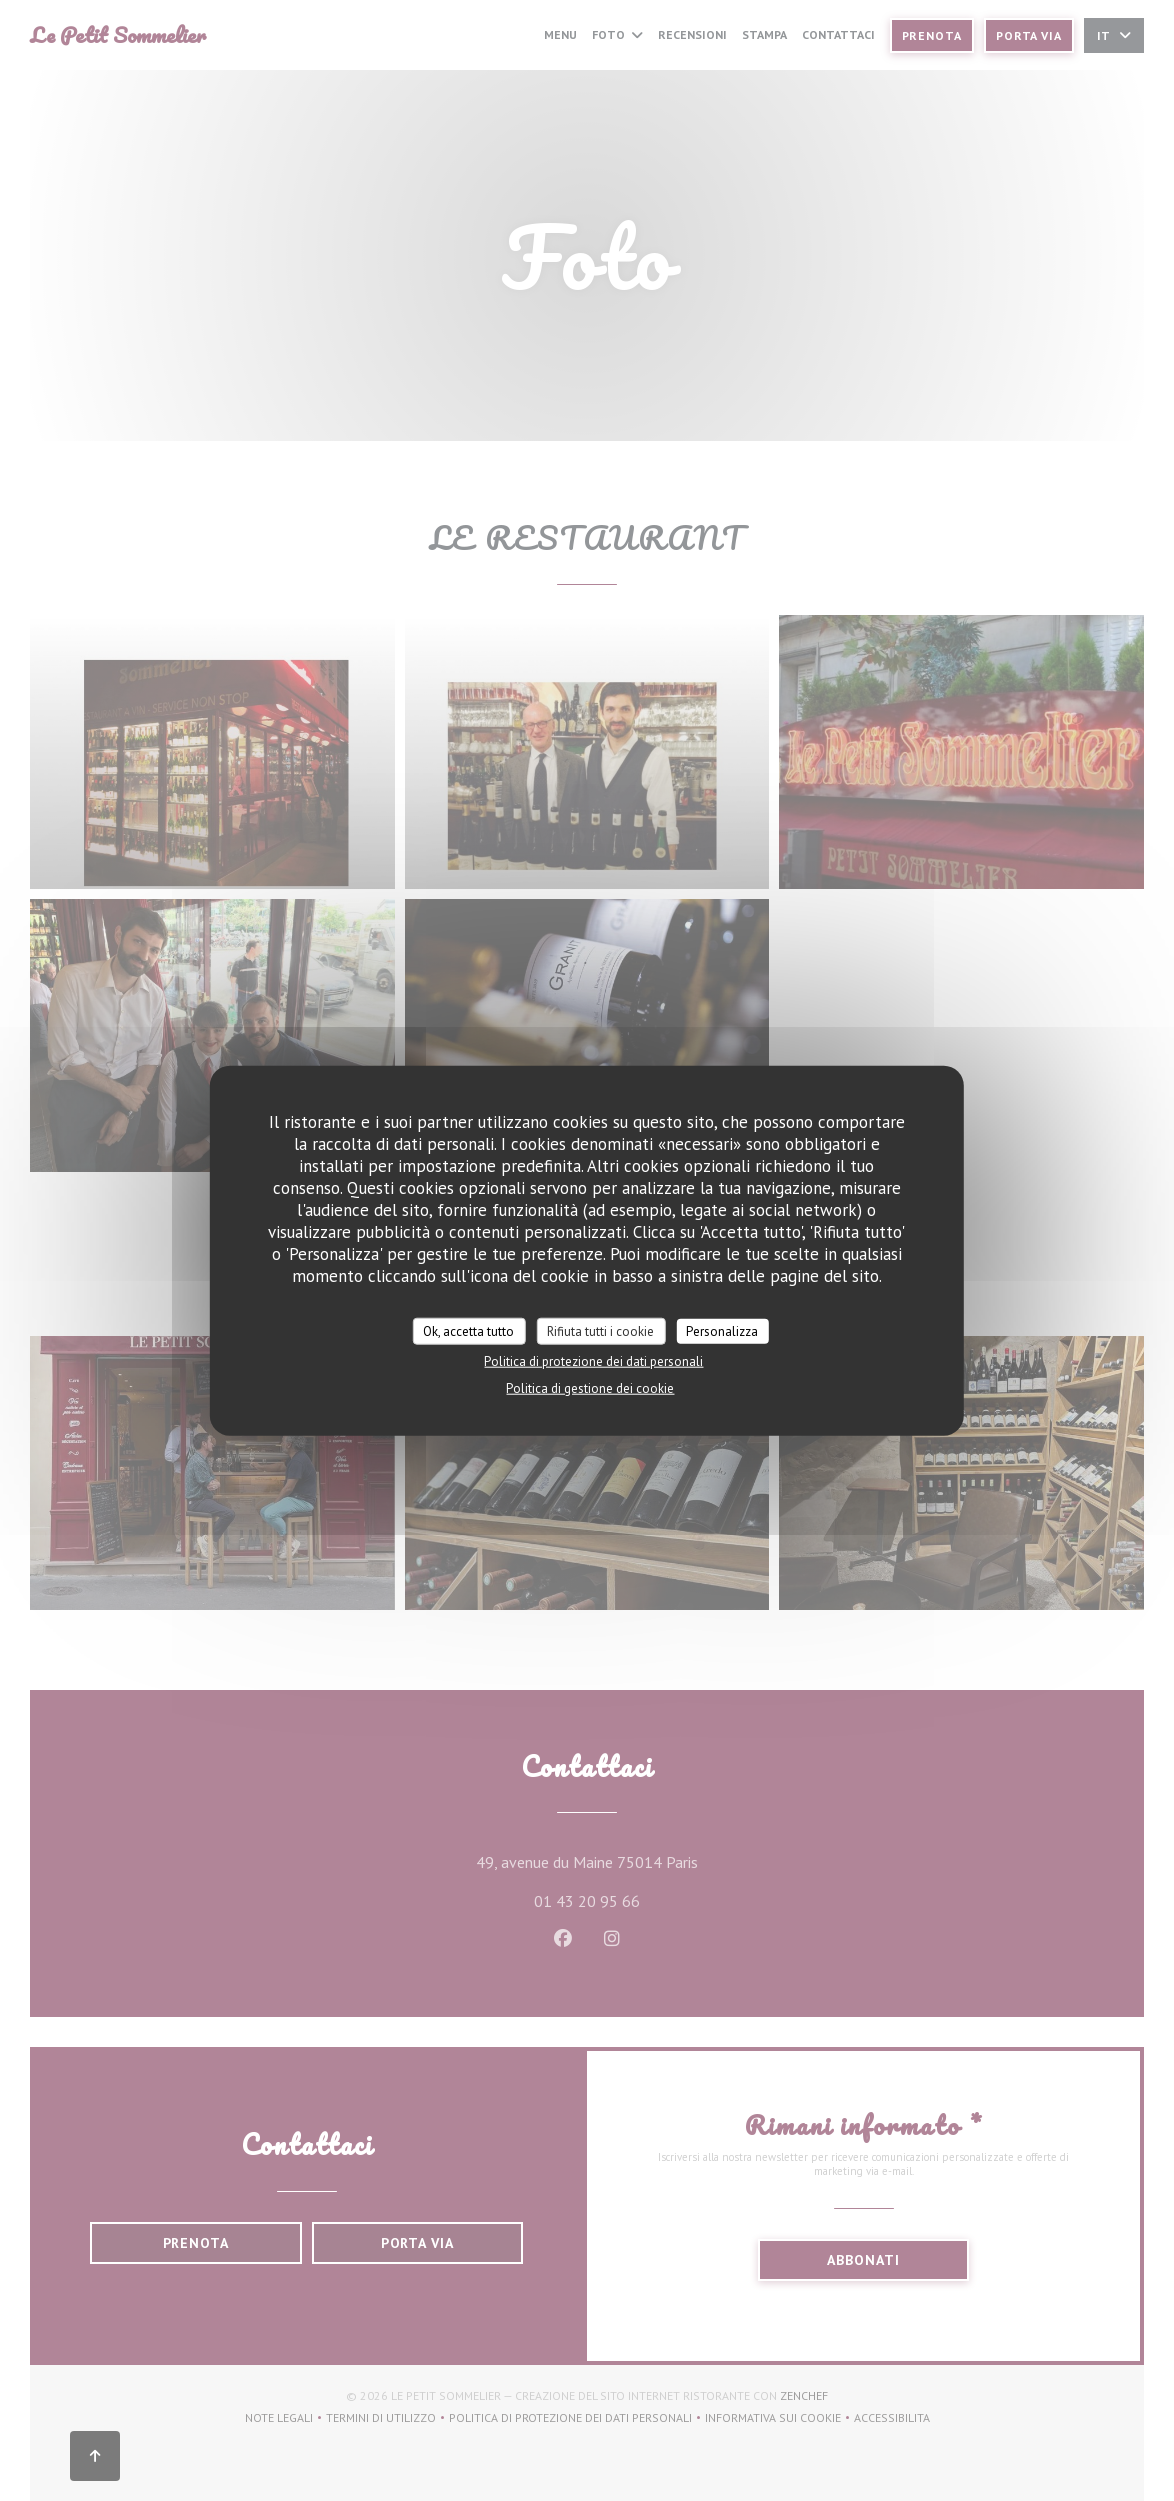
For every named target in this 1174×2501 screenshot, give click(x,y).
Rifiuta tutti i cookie (600, 1330)
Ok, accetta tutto (468, 1330)
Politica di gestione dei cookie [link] (590, 1388)
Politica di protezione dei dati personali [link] (593, 1361)
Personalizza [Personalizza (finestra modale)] (722, 1330)
